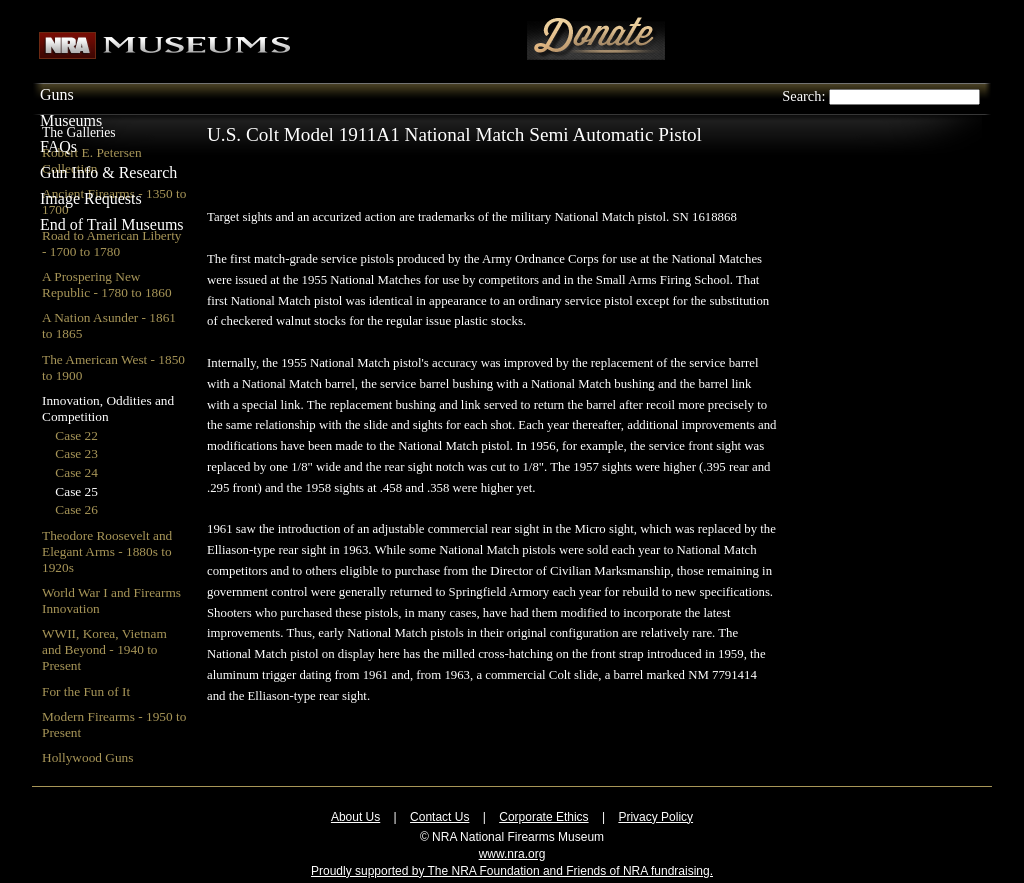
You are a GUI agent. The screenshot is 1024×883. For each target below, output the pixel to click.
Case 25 (76, 491)
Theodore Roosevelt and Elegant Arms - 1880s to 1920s (107, 551)
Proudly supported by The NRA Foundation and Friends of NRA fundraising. (512, 871)
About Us (355, 817)
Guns (57, 94)
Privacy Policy (655, 817)
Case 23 (76, 453)
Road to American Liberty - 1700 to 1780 (112, 243)
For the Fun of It (86, 691)
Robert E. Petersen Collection (92, 160)
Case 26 (76, 509)
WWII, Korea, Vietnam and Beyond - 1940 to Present (104, 649)
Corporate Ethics (543, 817)
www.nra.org (512, 854)
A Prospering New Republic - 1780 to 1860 (107, 284)
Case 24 (76, 472)
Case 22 (76, 435)
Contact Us (439, 817)
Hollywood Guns (87, 757)
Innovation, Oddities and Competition (108, 408)
